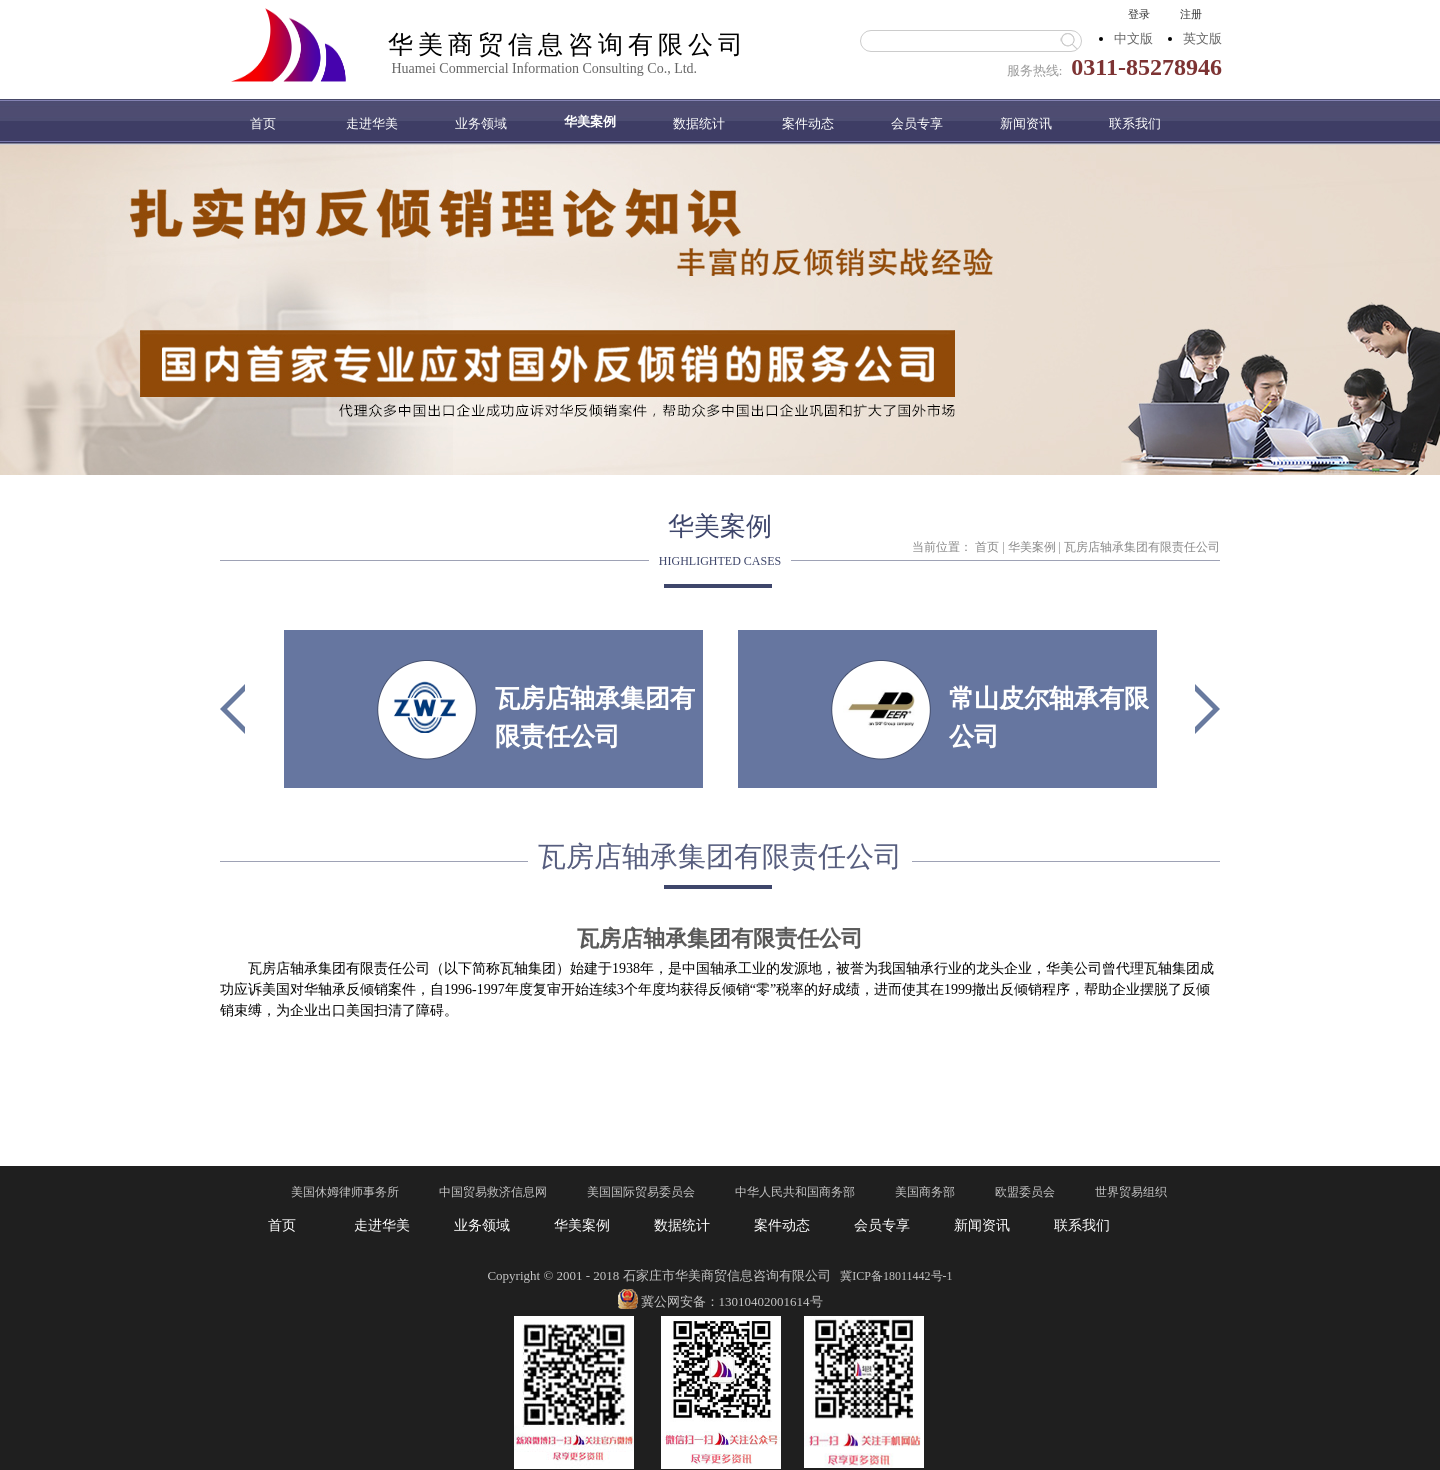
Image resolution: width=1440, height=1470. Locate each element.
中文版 (1133, 38)
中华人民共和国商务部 (795, 1192)
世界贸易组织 (1131, 1192)
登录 (1139, 14)
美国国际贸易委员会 (641, 1192)
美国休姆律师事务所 (345, 1192)
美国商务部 (925, 1192)
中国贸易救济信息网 (493, 1192)
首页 (263, 123)
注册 (1191, 14)
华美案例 (1032, 547)
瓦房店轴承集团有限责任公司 (1142, 547)
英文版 (1202, 38)
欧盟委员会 (1025, 1192)
